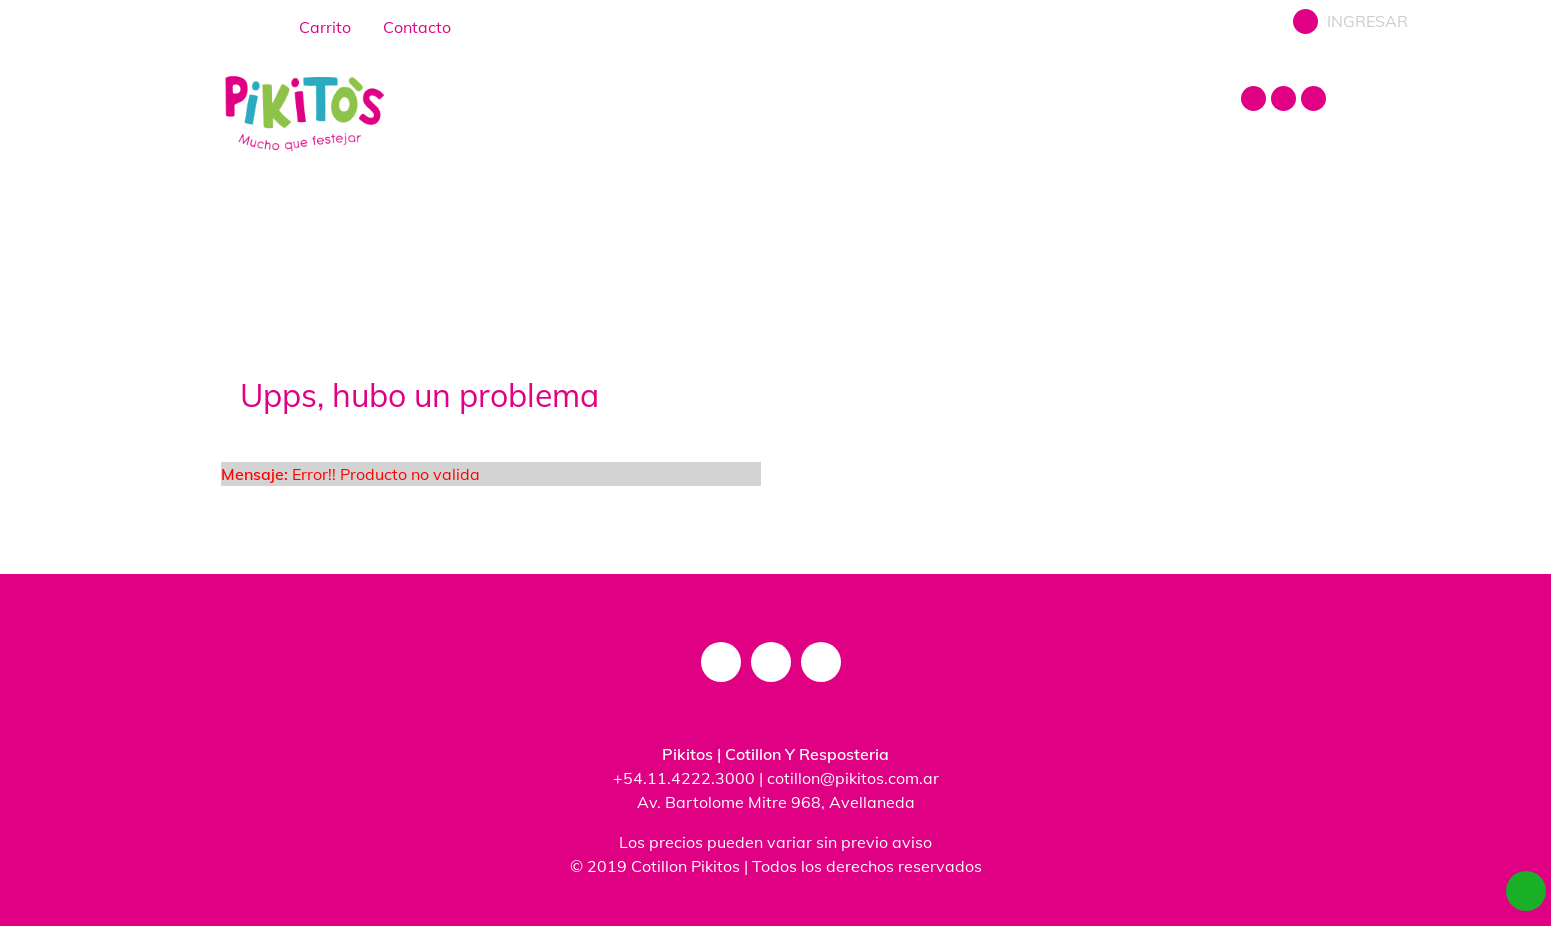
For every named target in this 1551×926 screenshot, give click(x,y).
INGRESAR (1349, 25)
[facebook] (1286, 105)
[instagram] (1256, 105)
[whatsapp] (1526, 891)
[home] (252, 15)
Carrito (308, 26)
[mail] (1316, 105)
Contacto (396, 26)
